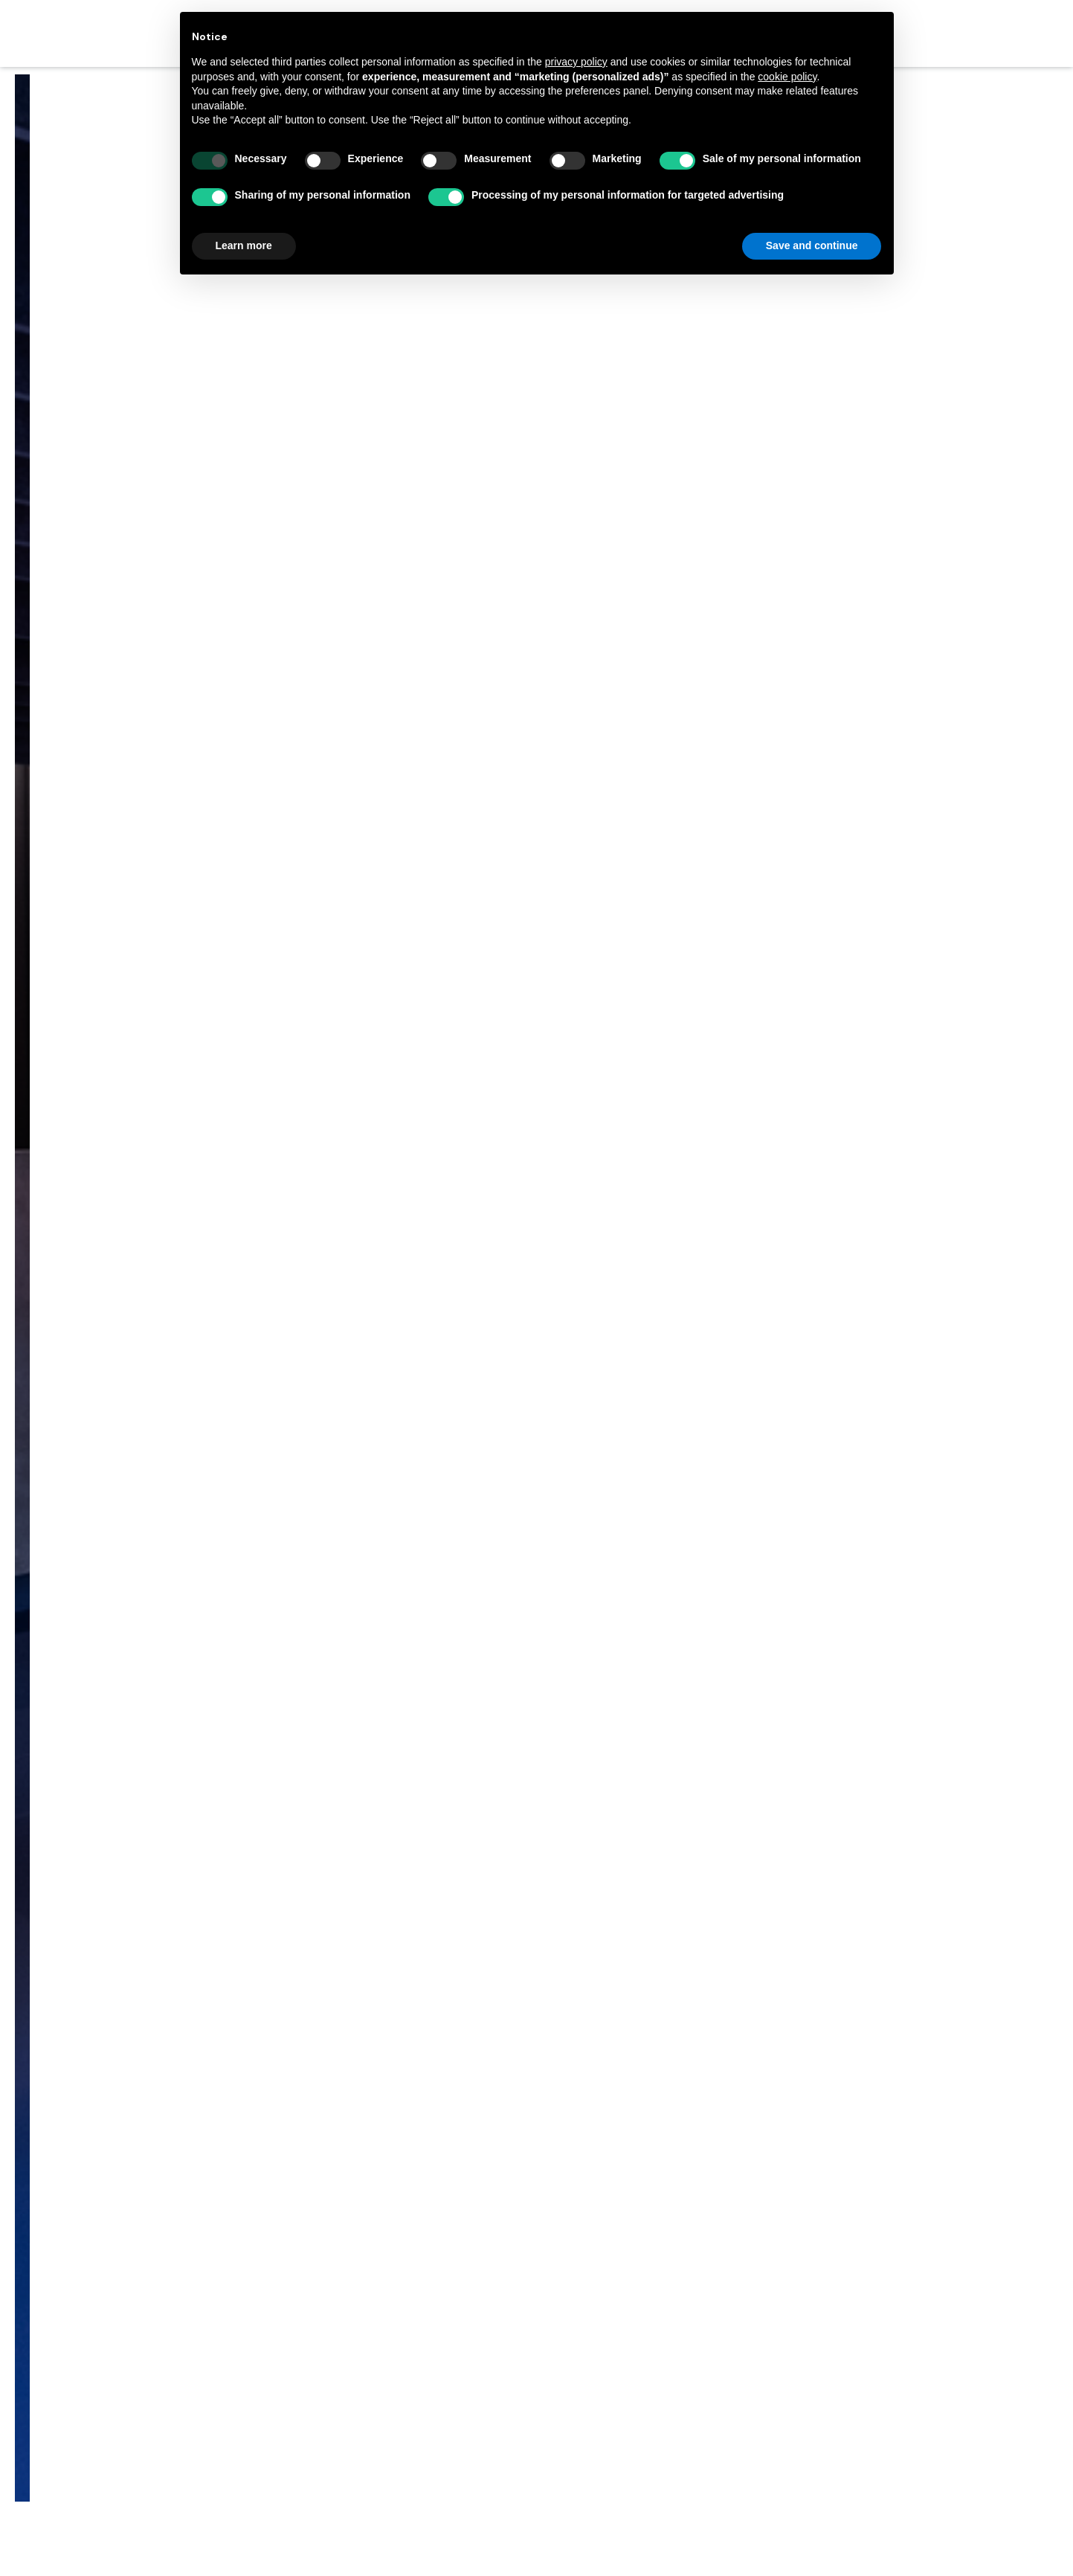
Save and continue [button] (812, 245)
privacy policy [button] (576, 62)
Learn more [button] (244, 245)
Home (455, 1206)
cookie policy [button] (787, 77)
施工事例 (515, 1206)
